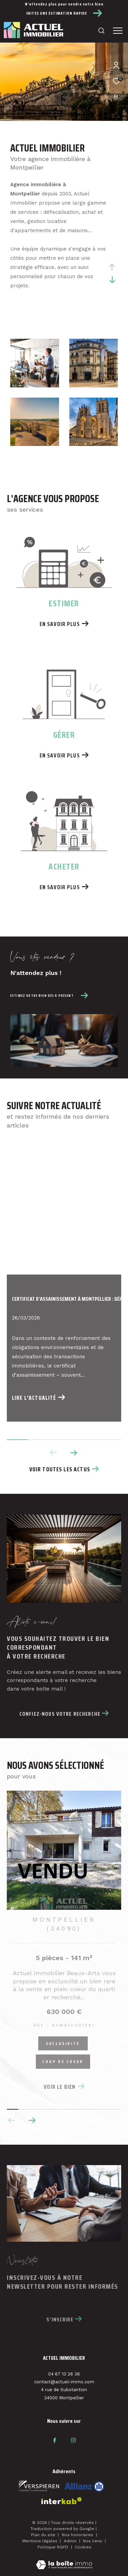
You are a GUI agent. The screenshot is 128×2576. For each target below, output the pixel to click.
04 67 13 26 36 (64, 2374)
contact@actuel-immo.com (64, 2381)
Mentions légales (40, 2541)
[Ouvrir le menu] (118, 31)
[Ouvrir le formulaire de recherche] (101, 30)
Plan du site (44, 2535)
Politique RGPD (53, 2547)
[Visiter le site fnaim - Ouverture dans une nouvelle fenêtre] (39, 2486)
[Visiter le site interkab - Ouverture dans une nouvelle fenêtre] (84, 2486)
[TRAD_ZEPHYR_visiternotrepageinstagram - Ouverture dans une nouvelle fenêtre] (73, 2440)
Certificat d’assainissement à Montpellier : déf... (64, 1299)
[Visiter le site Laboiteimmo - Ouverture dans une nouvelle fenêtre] (64, 2560)
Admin (71, 2541)
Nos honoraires (78, 2535)
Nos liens (93, 2541)
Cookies (83, 2547)
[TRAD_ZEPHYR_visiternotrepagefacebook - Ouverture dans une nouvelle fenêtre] (54, 2440)
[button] (32, 2120)
